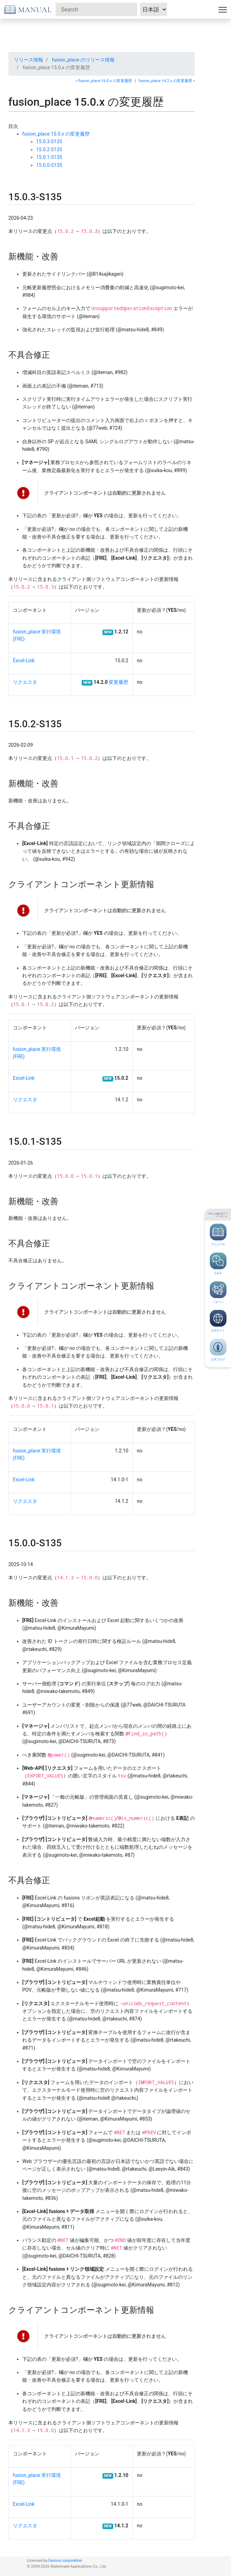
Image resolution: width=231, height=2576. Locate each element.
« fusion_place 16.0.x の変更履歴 (104, 81)
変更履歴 (118, 682)
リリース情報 (28, 60)
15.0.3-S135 (49, 141)
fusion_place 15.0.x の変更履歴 (56, 134)
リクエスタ (25, 682)
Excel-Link (24, 660)
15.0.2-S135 (49, 149)
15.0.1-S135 (49, 157)
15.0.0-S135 (49, 165)
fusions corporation (65, 2560)
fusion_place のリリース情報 (83, 60)
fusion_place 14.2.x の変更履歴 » (167, 81)
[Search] (96, 9)
